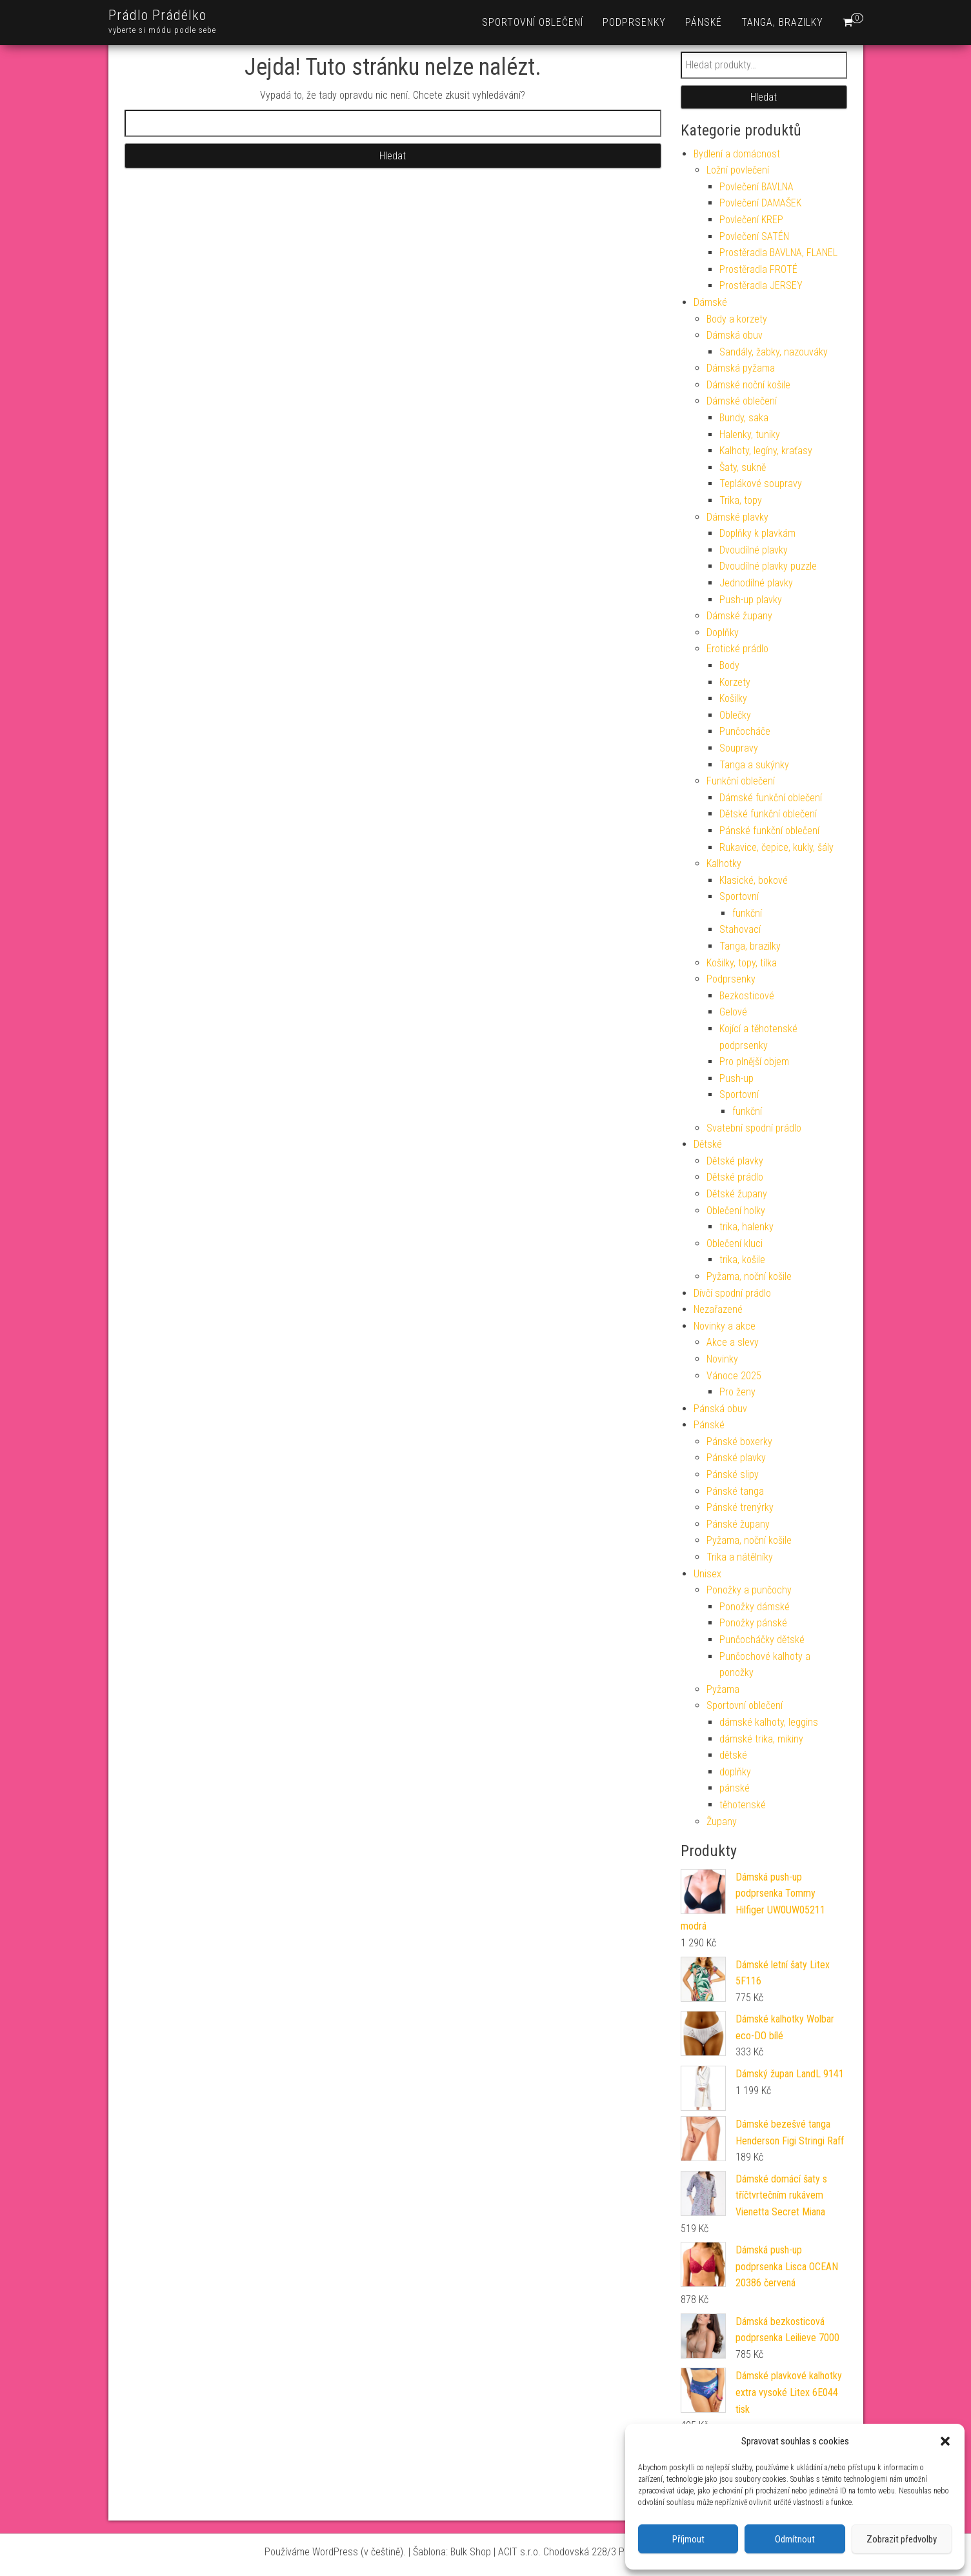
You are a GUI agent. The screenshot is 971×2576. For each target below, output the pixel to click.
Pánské (703, 22)
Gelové (733, 1012)
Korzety (734, 682)
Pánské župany (738, 1524)
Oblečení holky (735, 1210)
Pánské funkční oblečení (769, 830)
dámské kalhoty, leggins (768, 1722)
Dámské (710, 302)
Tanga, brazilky (782, 22)
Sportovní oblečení (532, 22)
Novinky (722, 1359)
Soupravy (738, 748)
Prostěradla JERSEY (761, 285)
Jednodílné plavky (756, 583)
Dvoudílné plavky (753, 550)
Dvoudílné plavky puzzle (768, 566)
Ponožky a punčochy (749, 1590)
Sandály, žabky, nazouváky (773, 352)
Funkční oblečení (740, 781)
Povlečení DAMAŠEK (760, 203)
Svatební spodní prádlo (753, 1128)
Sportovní (739, 896)
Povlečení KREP (751, 220)
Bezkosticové (746, 996)
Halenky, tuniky (749, 434)
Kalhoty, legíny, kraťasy (765, 450)
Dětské (708, 1144)
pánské (734, 1788)
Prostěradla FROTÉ (758, 269)
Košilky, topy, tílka (741, 963)
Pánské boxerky (739, 1441)
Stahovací (740, 929)
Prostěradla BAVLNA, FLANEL (778, 252)
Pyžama (722, 1689)
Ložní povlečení (737, 170)
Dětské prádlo (734, 1177)
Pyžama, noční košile (749, 1276)
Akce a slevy (732, 1342)
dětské (733, 1755)
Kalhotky (723, 863)
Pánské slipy (732, 1474)
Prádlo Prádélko (157, 15)
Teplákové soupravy (760, 483)
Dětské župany (736, 1194)
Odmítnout (795, 2539)
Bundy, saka (743, 418)
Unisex (707, 1574)
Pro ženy (737, 1392)
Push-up (736, 1078)
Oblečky (735, 715)
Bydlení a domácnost (737, 154)
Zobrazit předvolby (901, 2539)
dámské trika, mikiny (761, 1739)
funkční (747, 913)
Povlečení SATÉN (754, 236)
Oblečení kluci (734, 1243)
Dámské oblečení (741, 401)
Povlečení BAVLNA (756, 187)
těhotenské (742, 1805)
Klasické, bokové (753, 880)
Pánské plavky (736, 1458)
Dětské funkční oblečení (768, 814)
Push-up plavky (750, 600)
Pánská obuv (720, 1409)
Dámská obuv (734, 335)
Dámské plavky (737, 517)
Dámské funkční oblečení (770, 798)
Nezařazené (718, 1309)
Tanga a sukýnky (754, 765)
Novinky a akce (725, 1326)
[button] (945, 2441)
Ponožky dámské (754, 1607)
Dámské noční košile (748, 385)
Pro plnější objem (754, 1061)
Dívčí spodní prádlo (732, 1293)
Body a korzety (736, 319)
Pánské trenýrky (740, 1507)
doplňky (735, 1772)
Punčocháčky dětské (762, 1639)
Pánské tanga (735, 1491)
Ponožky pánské (753, 1623)
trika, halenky (746, 1227)
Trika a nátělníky (739, 1557)
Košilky (733, 698)
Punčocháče (744, 731)
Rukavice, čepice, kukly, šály (776, 847)
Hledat (763, 97)
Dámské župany (739, 616)
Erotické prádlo (737, 649)
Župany (721, 1821)
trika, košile (742, 1259)
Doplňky (722, 632)
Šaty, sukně (742, 467)
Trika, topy (740, 500)
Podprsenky (634, 22)
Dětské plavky (734, 1161)
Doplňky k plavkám (757, 533)
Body (729, 665)
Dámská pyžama (740, 368)
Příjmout (688, 2539)
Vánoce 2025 (733, 1376)
